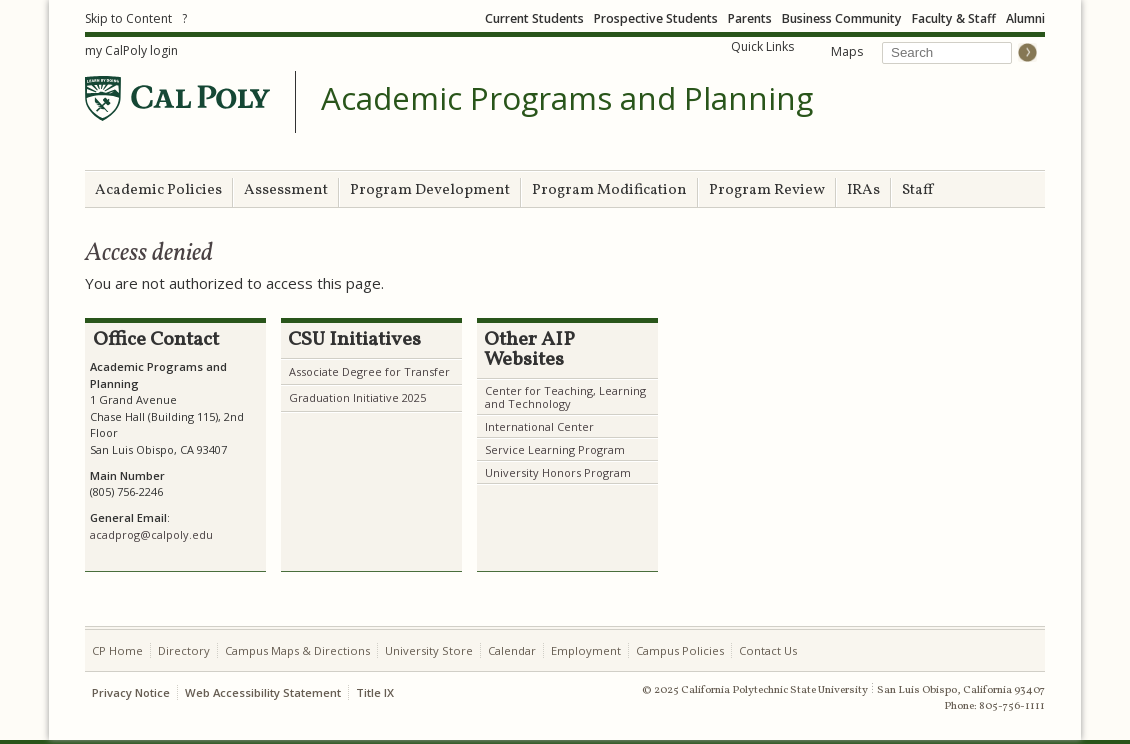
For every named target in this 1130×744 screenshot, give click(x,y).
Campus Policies (680, 650)
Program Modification (609, 190)
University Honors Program (558, 472)
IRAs (863, 190)
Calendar (512, 650)
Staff (917, 190)
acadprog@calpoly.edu (151, 534)
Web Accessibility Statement (263, 692)
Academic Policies (158, 190)
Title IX (375, 692)
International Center (539, 426)
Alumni (1025, 18)
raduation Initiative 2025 (362, 397)
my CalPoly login (131, 50)
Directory (184, 650)
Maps (847, 51)
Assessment (286, 190)
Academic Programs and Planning (567, 99)
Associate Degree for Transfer (369, 371)
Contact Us (768, 650)
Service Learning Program (555, 449)
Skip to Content (128, 18)
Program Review (767, 190)
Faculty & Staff (954, 18)
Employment (586, 650)
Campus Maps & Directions (297, 650)
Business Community (842, 18)
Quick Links (762, 46)
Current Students (534, 18)
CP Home (117, 650)
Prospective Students (656, 18)
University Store (429, 650)
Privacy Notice (131, 692)
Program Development (430, 190)
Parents (750, 18)
